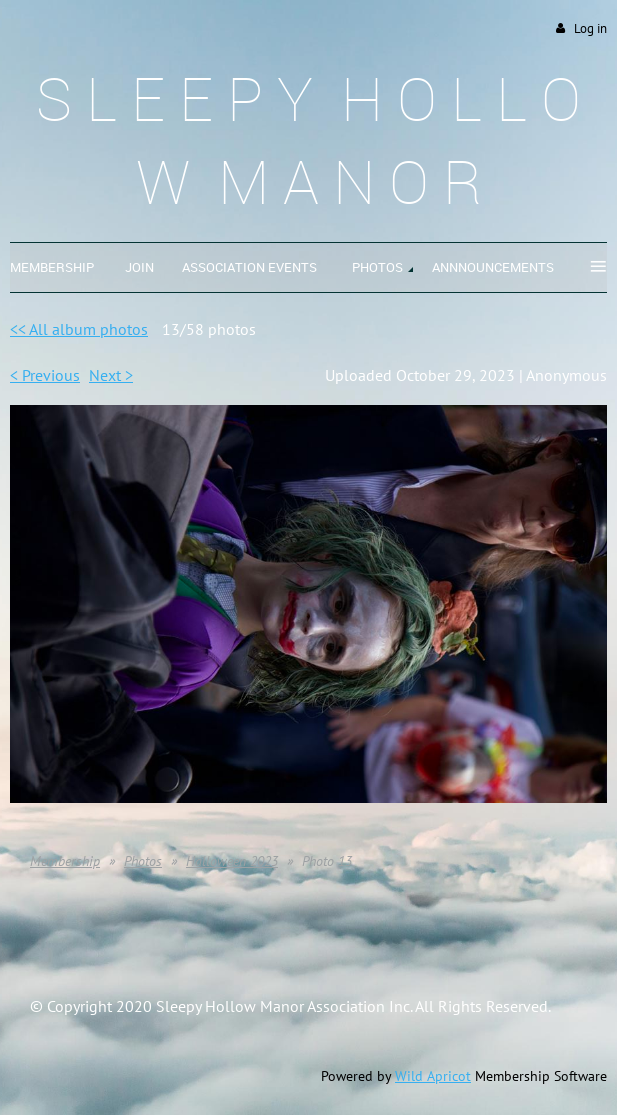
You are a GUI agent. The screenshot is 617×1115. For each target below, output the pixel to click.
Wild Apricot (433, 1076)
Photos (143, 861)
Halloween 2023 (232, 861)
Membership (65, 861)
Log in (590, 28)
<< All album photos (79, 329)
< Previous (45, 375)
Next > (111, 375)
